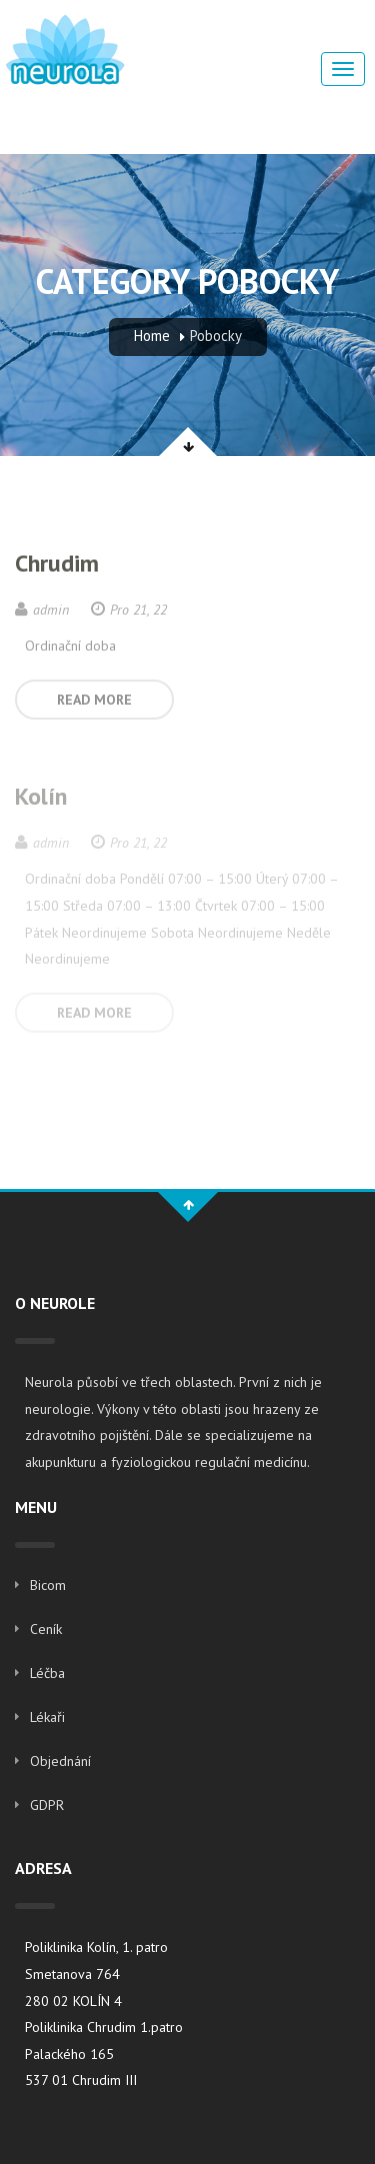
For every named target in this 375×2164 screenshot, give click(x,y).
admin (42, 610)
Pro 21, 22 (129, 610)
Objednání (60, 1761)
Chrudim (57, 563)
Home (152, 335)
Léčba (47, 1673)
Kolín (41, 797)
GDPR (47, 1805)
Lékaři (47, 1717)
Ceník (46, 1629)
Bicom (48, 1585)
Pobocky (216, 335)
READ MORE (94, 700)
